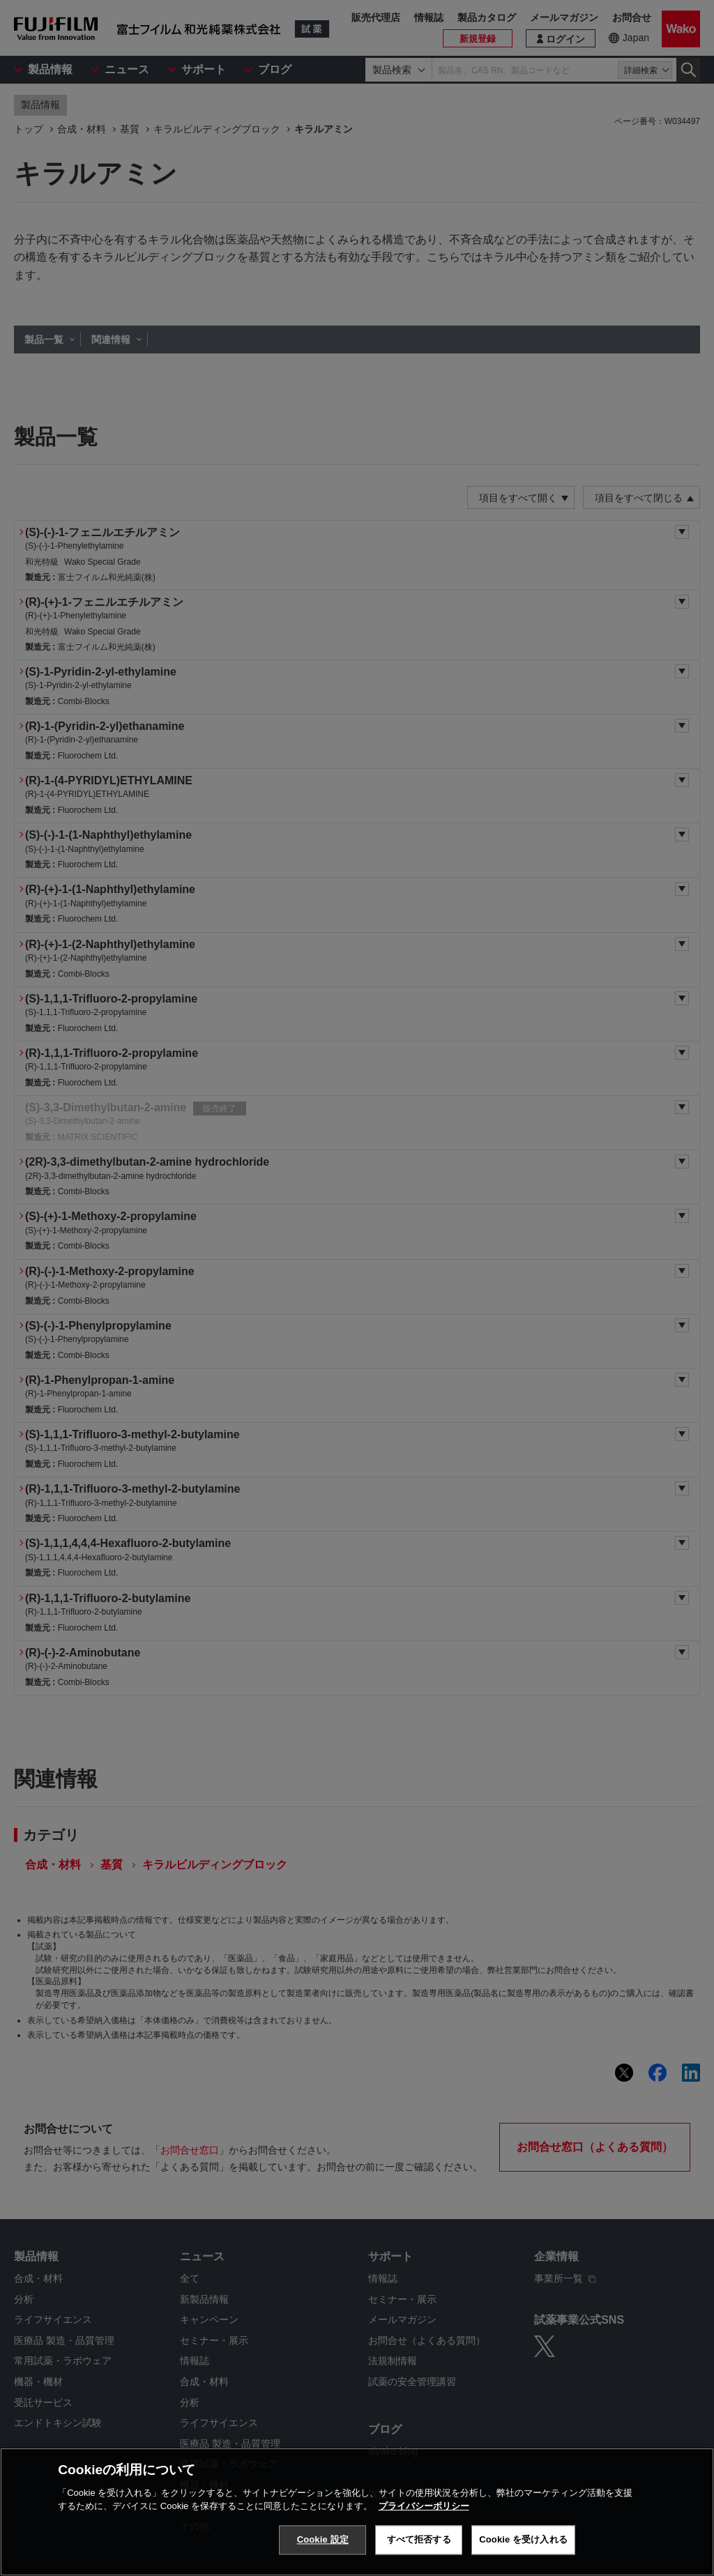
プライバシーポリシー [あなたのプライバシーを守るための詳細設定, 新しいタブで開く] (424, 2506)
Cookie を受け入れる (523, 2539)
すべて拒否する (419, 2539)
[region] (357, 2512)
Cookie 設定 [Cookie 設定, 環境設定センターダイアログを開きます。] (323, 2539)
